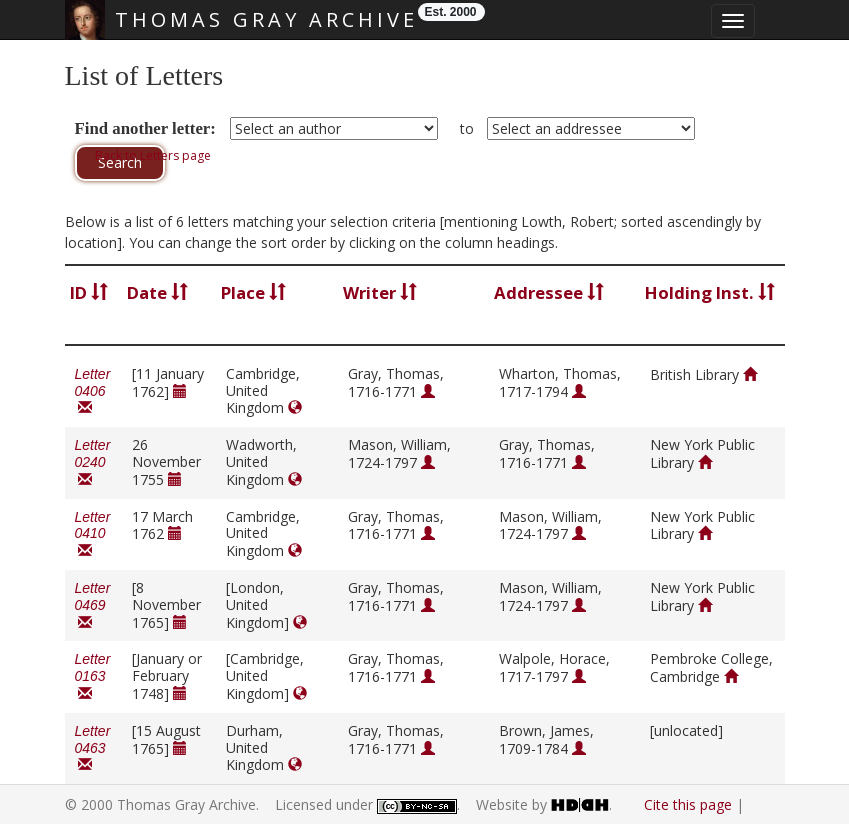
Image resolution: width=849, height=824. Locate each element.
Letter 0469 (93, 605)
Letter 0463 (93, 748)
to (467, 128)
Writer (380, 292)
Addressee (549, 292)
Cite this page (688, 804)
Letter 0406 (93, 391)
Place (253, 292)
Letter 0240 (93, 462)
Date (157, 292)
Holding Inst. (710, 292)
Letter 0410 (93, 534)
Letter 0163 (93, 676)
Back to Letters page (153, 155)
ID (89, 292)
